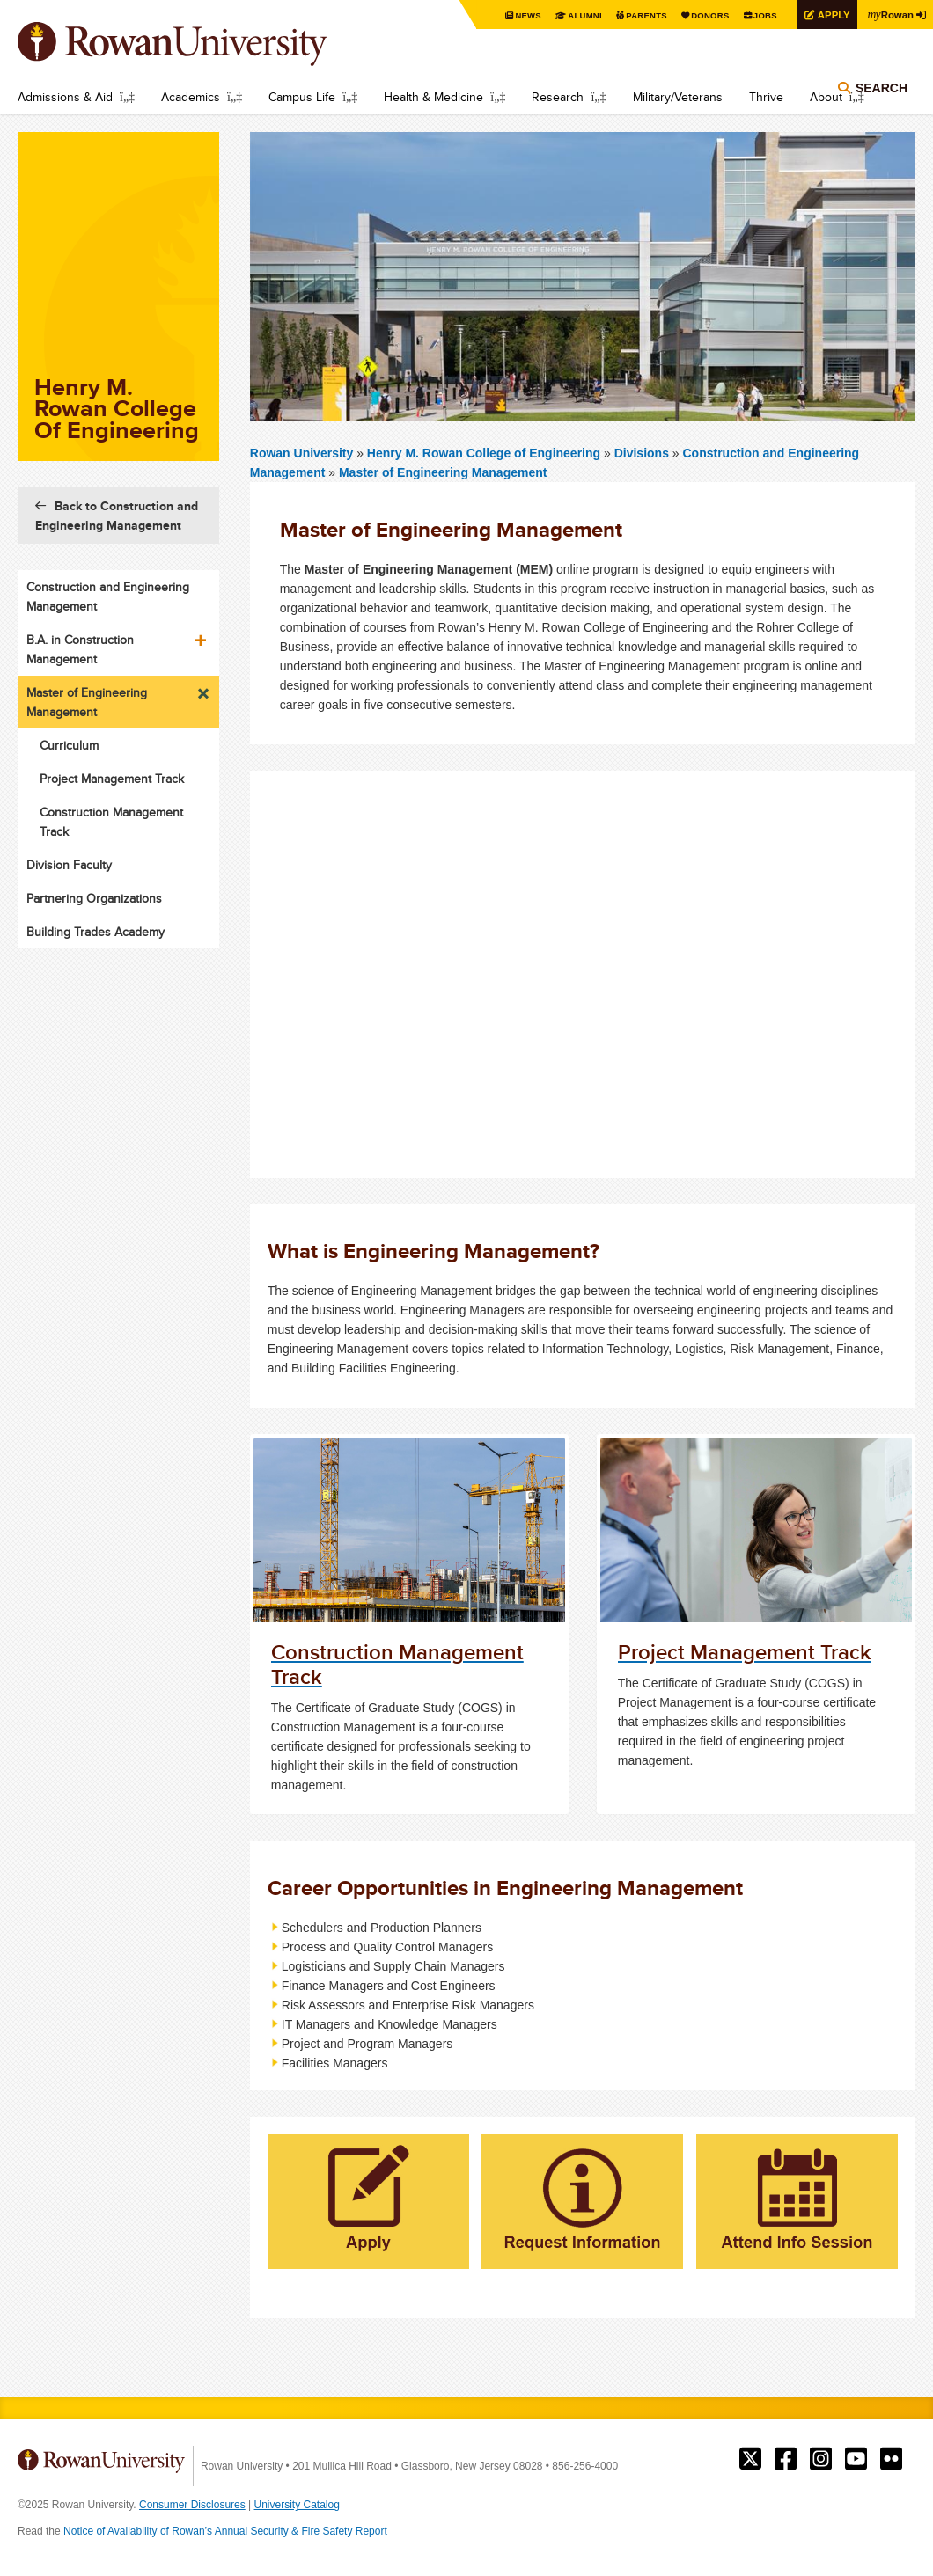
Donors (702, 15)
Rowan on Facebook (786, 2459)
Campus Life (301, 97)
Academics (190, 97)
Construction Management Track (111, 821)
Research (558, 97)
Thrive (766, 97)
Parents (635, 15)
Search (881, 90)
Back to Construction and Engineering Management (116, 515)
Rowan (889, 14)
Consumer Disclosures (192, 2505)
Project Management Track (112, 778)
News (514, 15)
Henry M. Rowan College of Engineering (485, 453)
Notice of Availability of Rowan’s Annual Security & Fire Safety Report (225, 2531)
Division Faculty (69, 865)
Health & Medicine (433, 97)
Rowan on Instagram (821, 2459)
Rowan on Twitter (750, 2459)
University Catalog (297, 2505)
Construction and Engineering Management (107, 596)
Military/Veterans (678, 97)
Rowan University (198, 44)
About (826, 97)
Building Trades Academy (95, 931)
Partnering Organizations (94, 898)
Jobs (758, 15)
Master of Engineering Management (443, 472)
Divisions (641, 453)
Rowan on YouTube (856, 2459)
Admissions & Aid (65, 97)
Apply (829, 14)
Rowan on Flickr (891, 2459)
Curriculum (69, 745)
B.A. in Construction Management (80, 649)
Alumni (572, 15)
